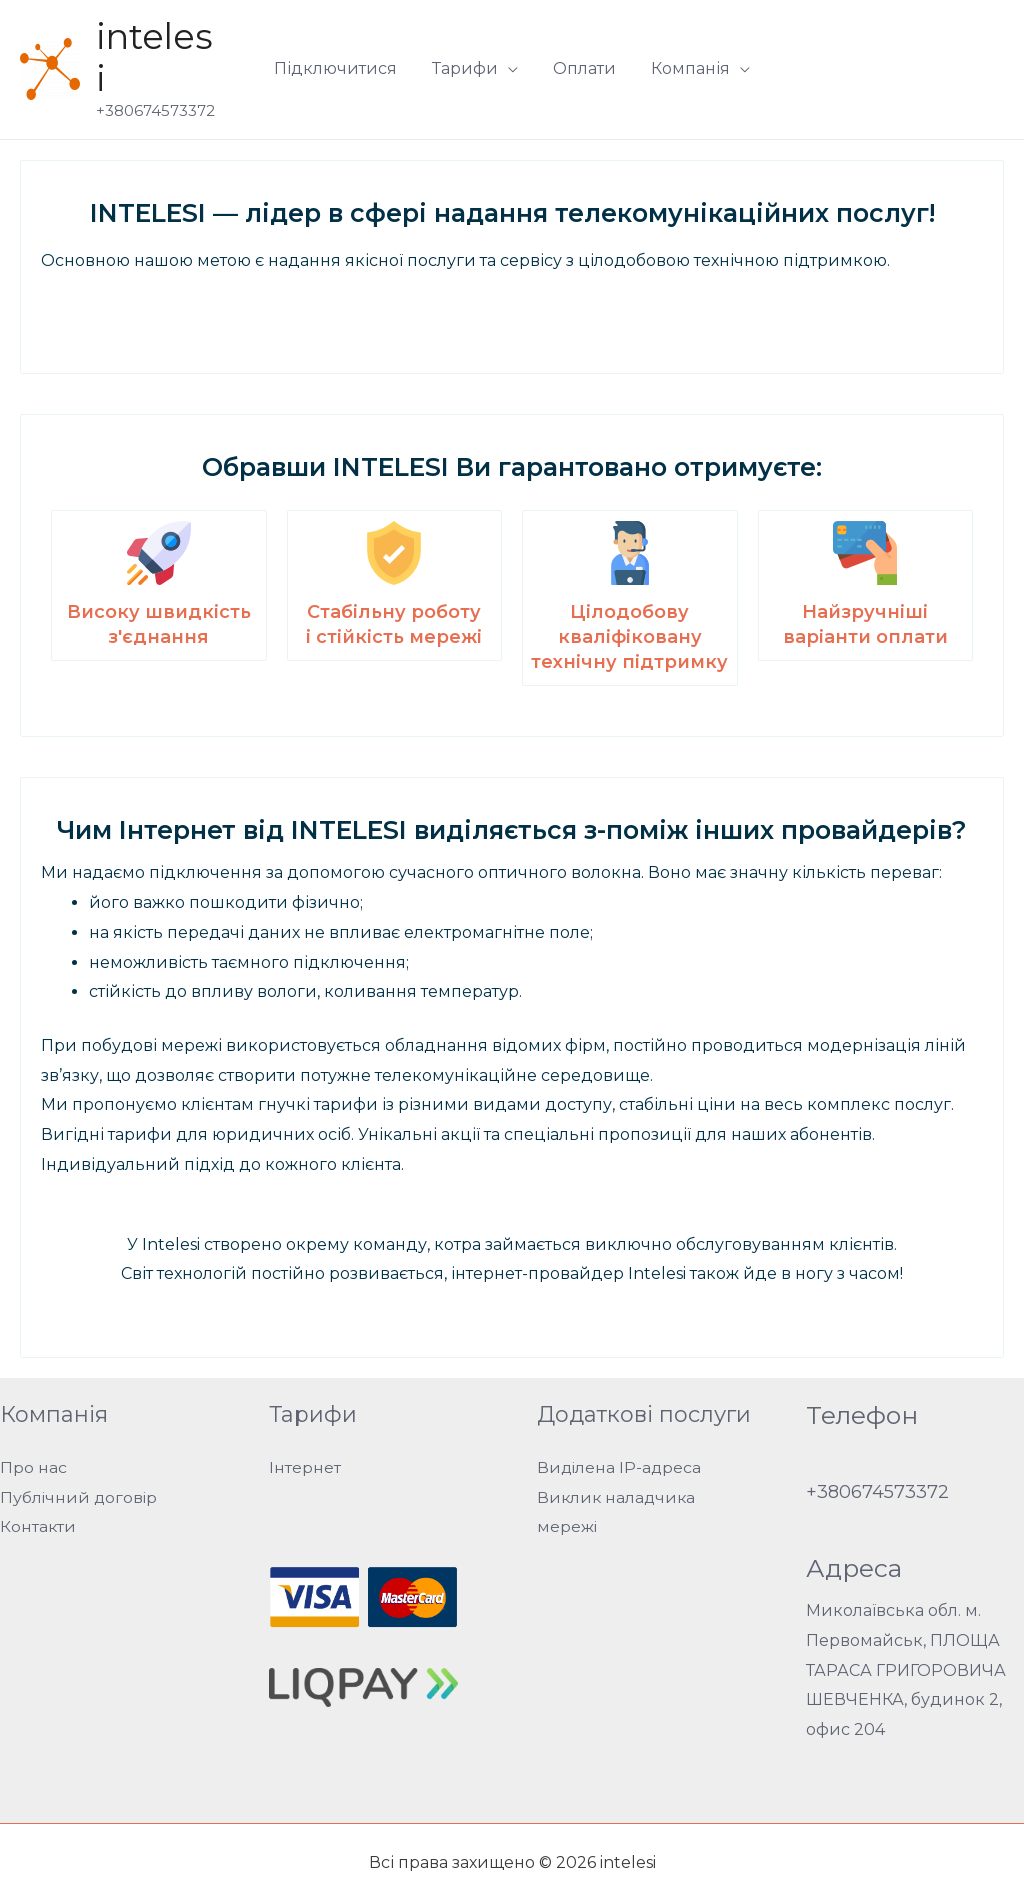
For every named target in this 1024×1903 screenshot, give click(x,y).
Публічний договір (80, 1497)
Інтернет (305, 1467)
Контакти (38, 1526)
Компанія (686, 68)
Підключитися (340, 68)
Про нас (33, 1467)
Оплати (583, 68)
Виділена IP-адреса (620, 1467)
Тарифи (467, 68)
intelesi (154, 57)
